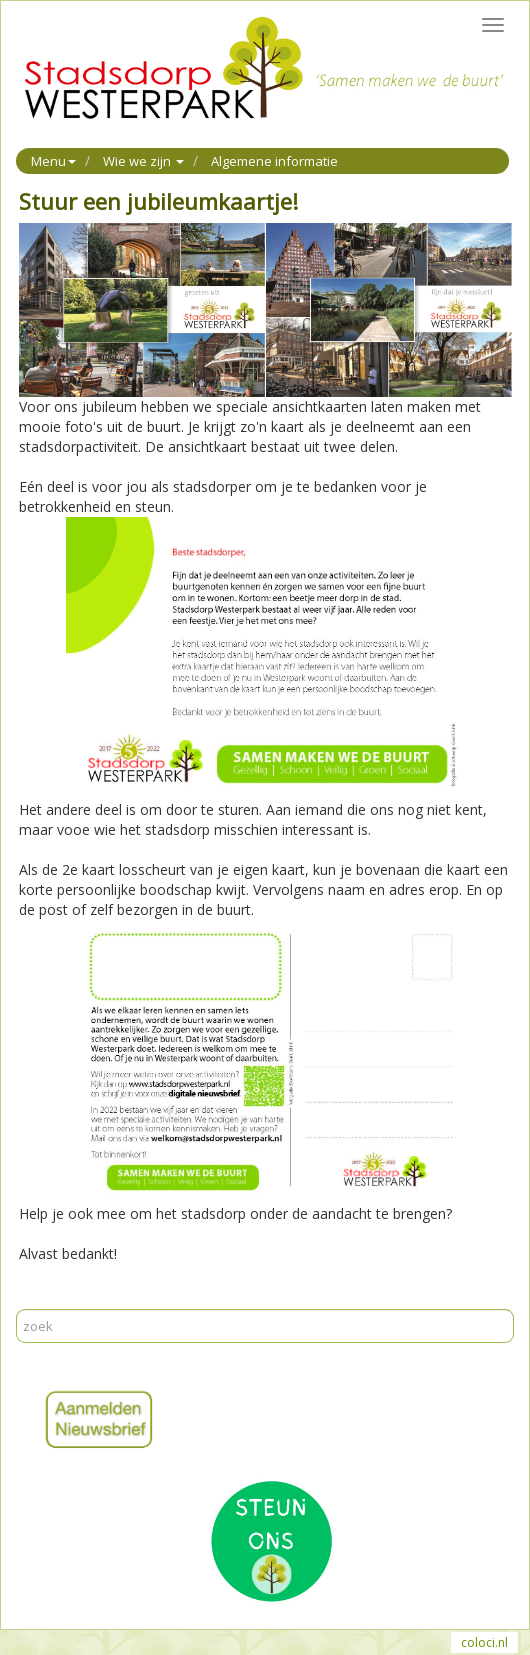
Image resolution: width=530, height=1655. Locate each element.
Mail (70, 1298)
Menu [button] (53, 161)
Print (34, 1298)
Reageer (119, 1298)
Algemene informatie (274, 161)
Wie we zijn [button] (143, 161)
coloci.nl (484, 1642)
